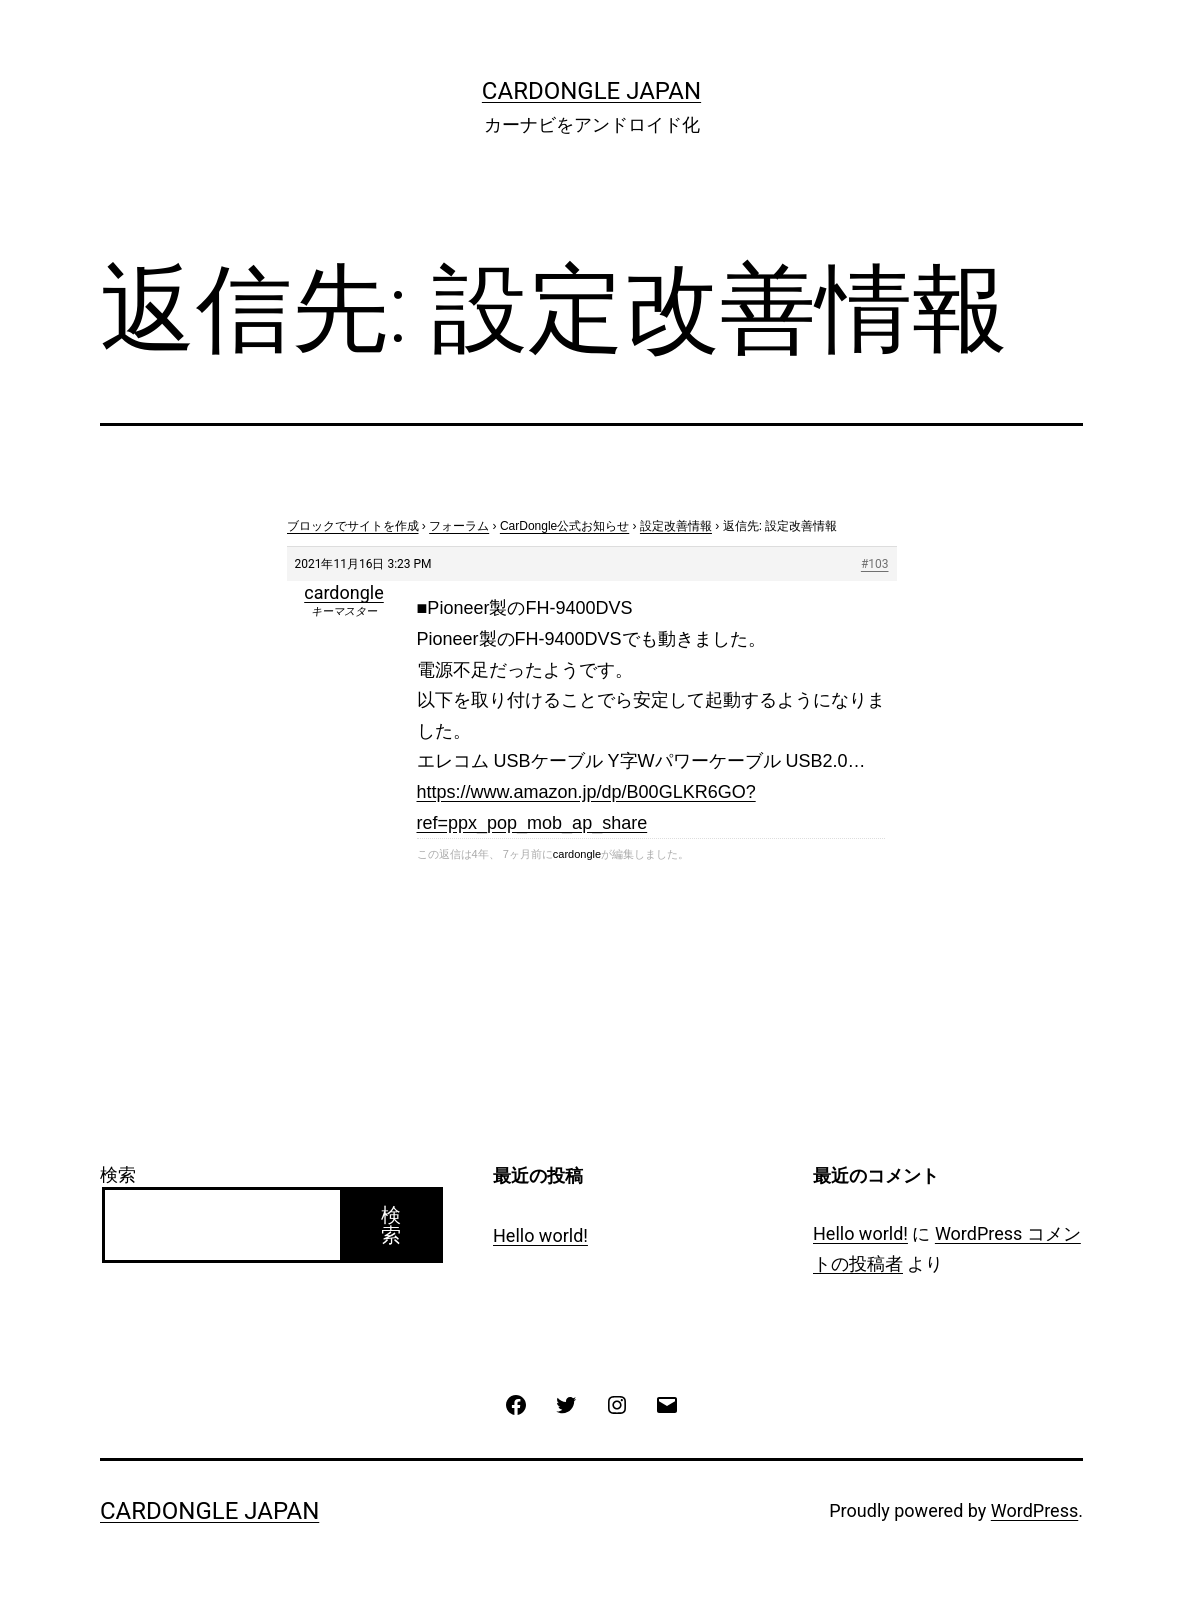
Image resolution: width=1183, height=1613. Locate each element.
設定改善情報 (676, 526)
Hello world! (540, 1235)
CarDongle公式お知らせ (564, 526)
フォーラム (459, 526)
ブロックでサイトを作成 (353, 526)
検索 (118, 1174)
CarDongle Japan (591, 91)
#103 (875, 564)
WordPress (1034, 1510)
